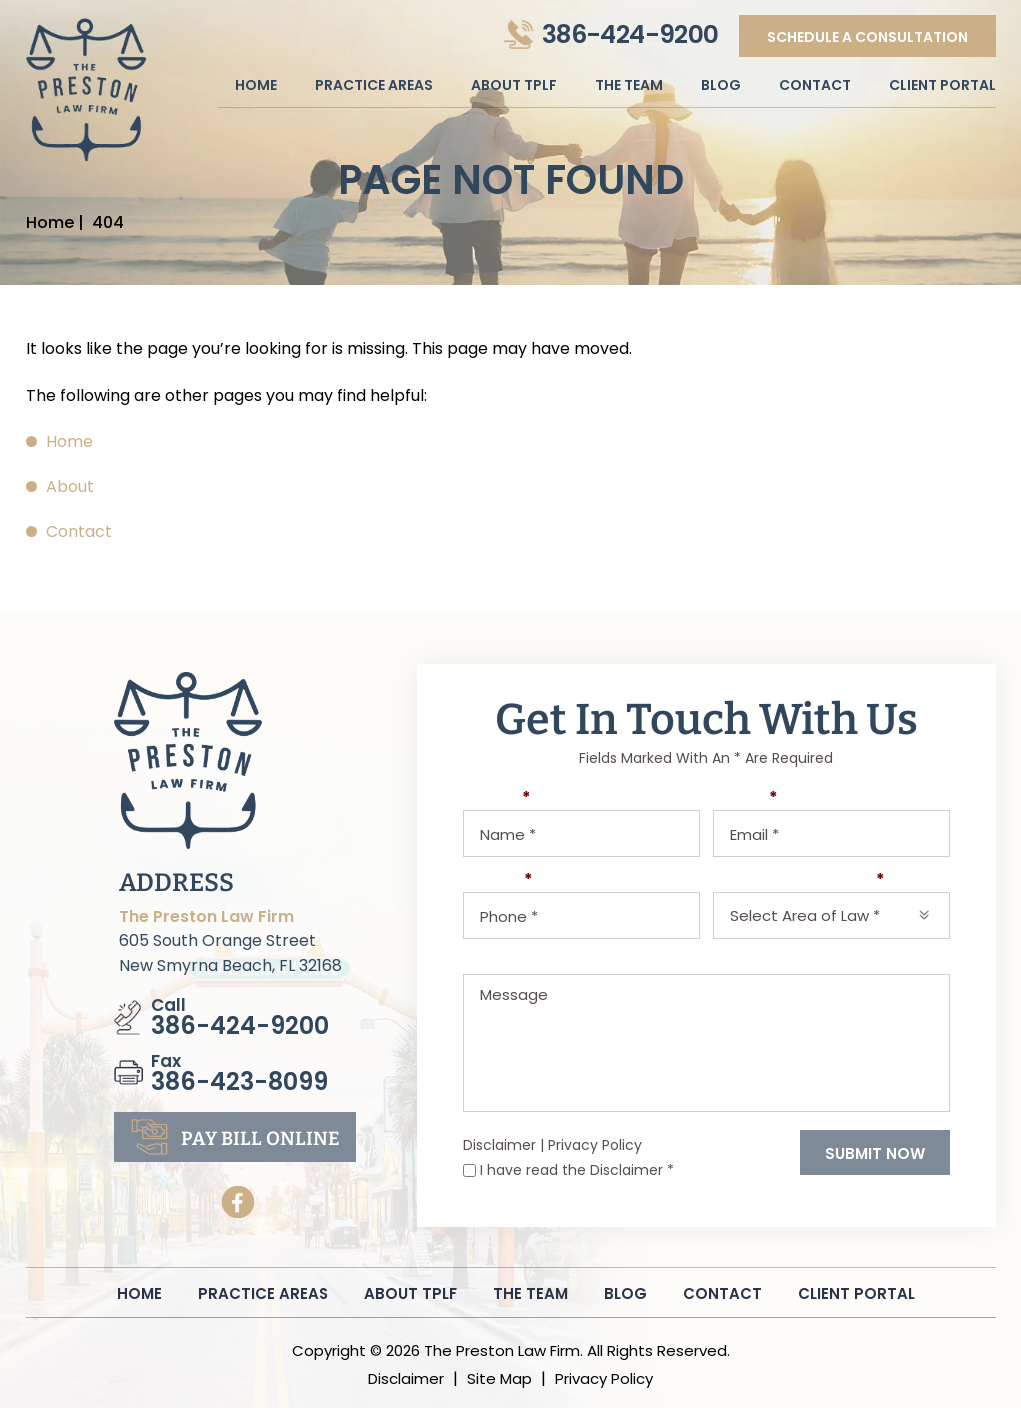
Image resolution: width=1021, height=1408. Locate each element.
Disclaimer (499, 1145)
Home (256, 85)
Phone (498, 880)
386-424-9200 (630, 34)
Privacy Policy (595, 1145)
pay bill (260, 1138)
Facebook (237, 1202)
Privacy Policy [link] (604, 1378)
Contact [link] (79, 531)
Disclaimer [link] (406, 1378)
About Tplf (514, 85)
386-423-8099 (239, 1082)
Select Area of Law (799, 880)
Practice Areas (374, 85)
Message (501, 962)
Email (745, 798)
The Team (629, 85)
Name (497, 798)
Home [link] (69, 441)
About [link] (70, 486)
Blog (721, 85)
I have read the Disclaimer (577, 1170)
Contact (815, 85)
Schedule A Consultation (867, 37)
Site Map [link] (499, 1378)
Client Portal (942, 85)
